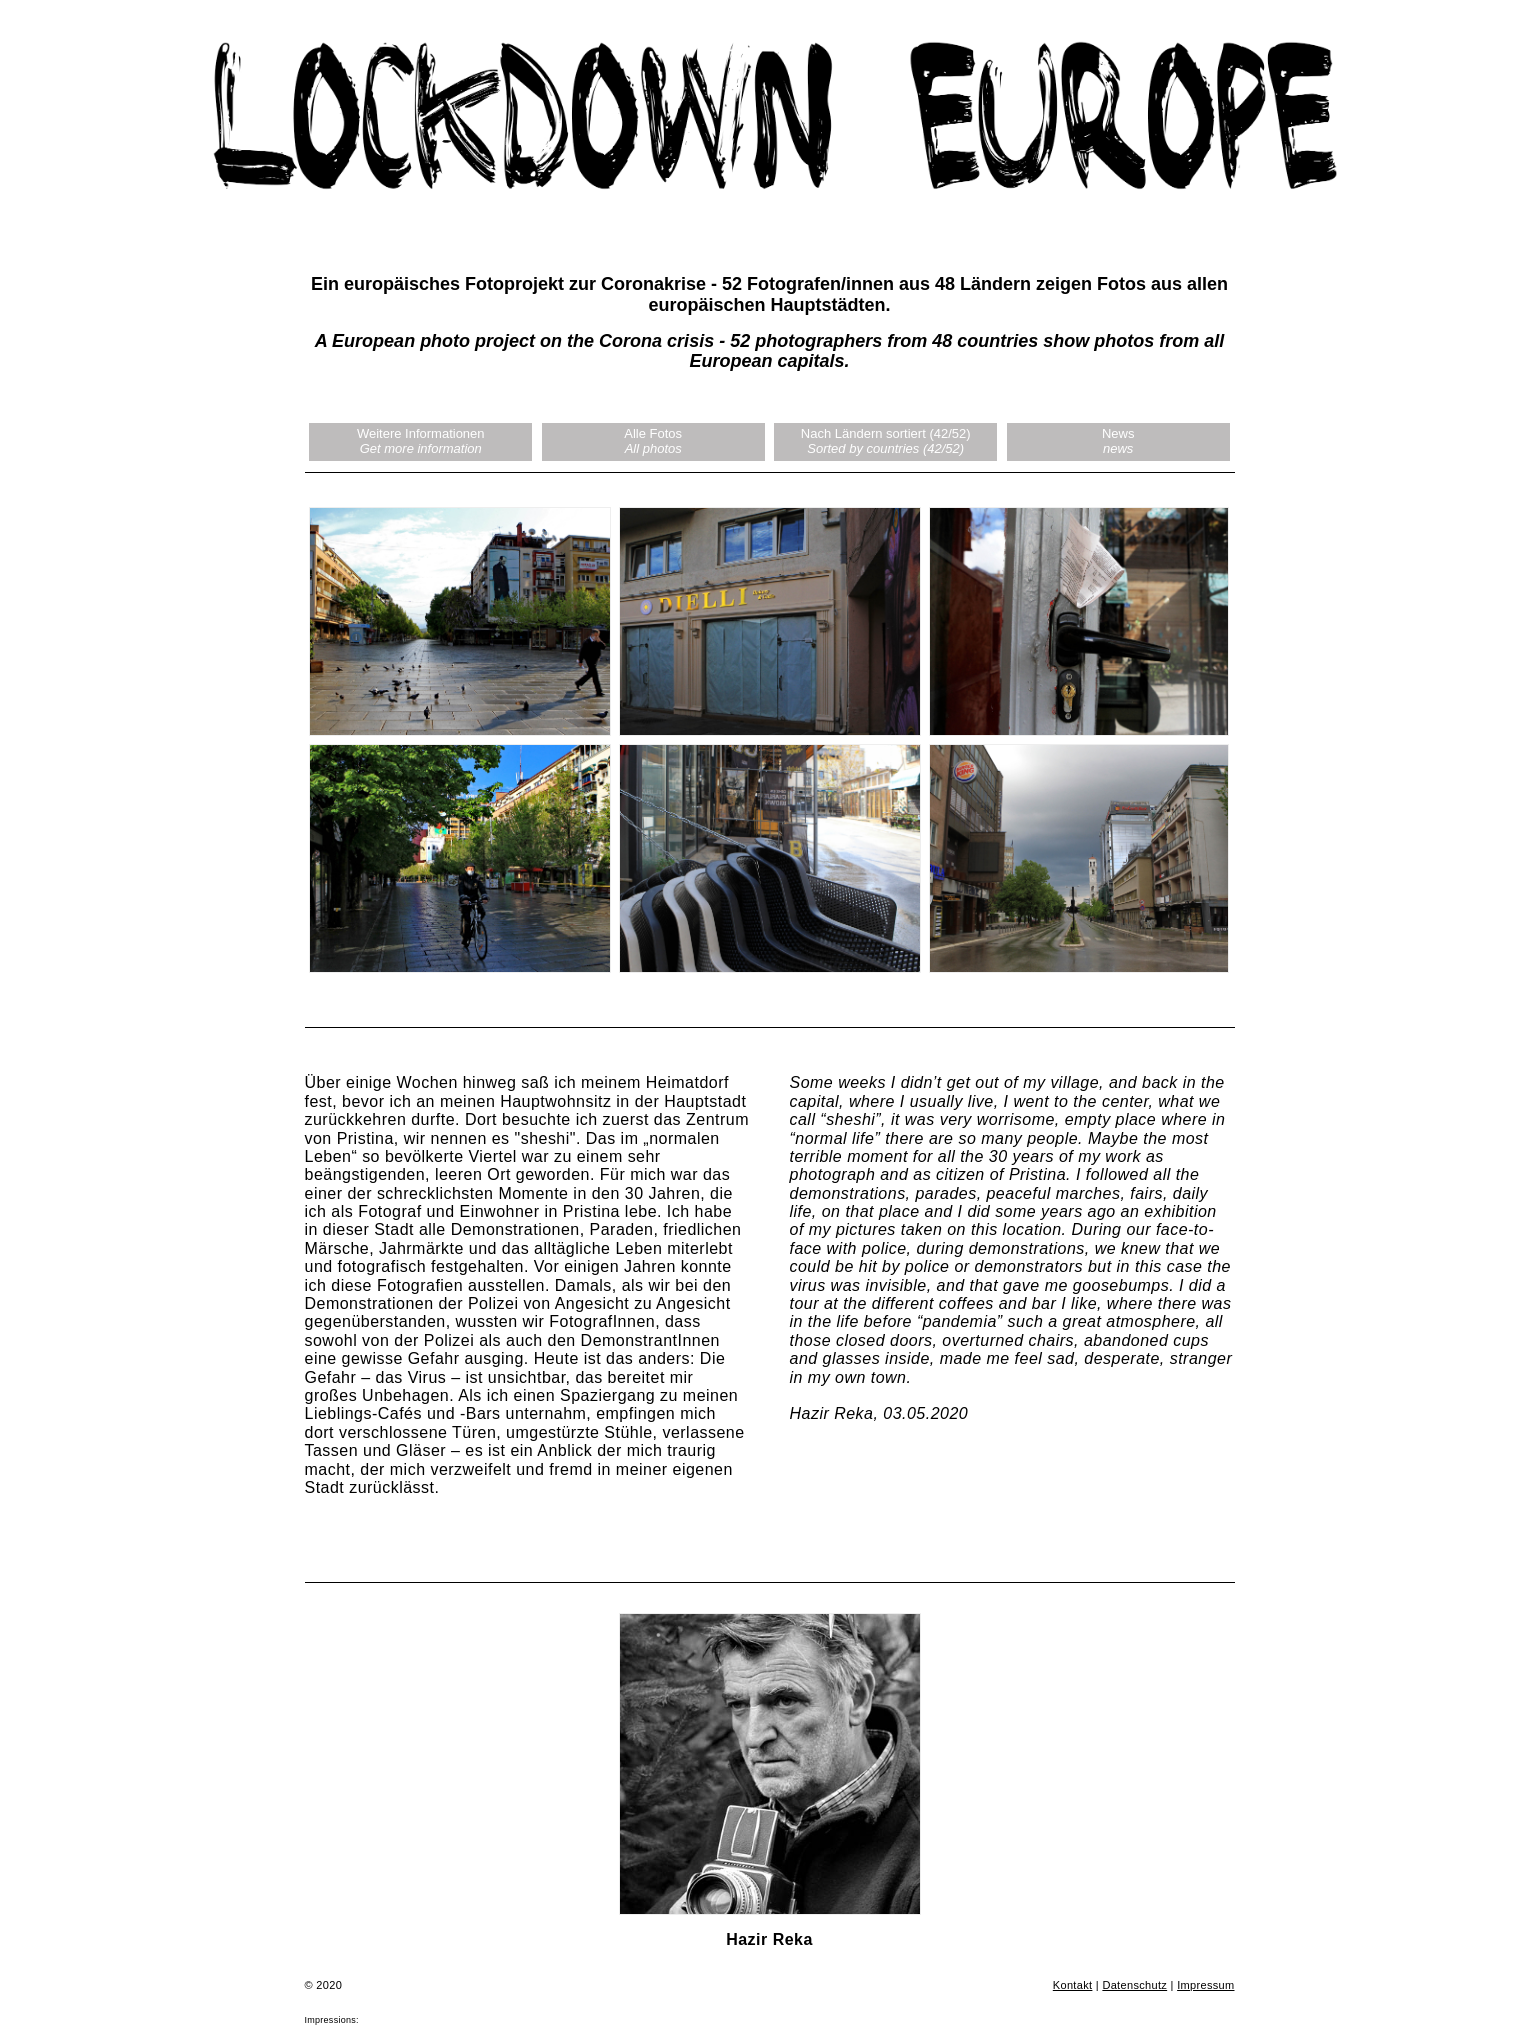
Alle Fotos (653, 441)
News (1118, 441)
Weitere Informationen (421, 441)
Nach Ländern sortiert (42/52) (886, 441)
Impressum (1205, 1985)
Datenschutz (1134, 1985)
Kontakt (1073, 1985)
